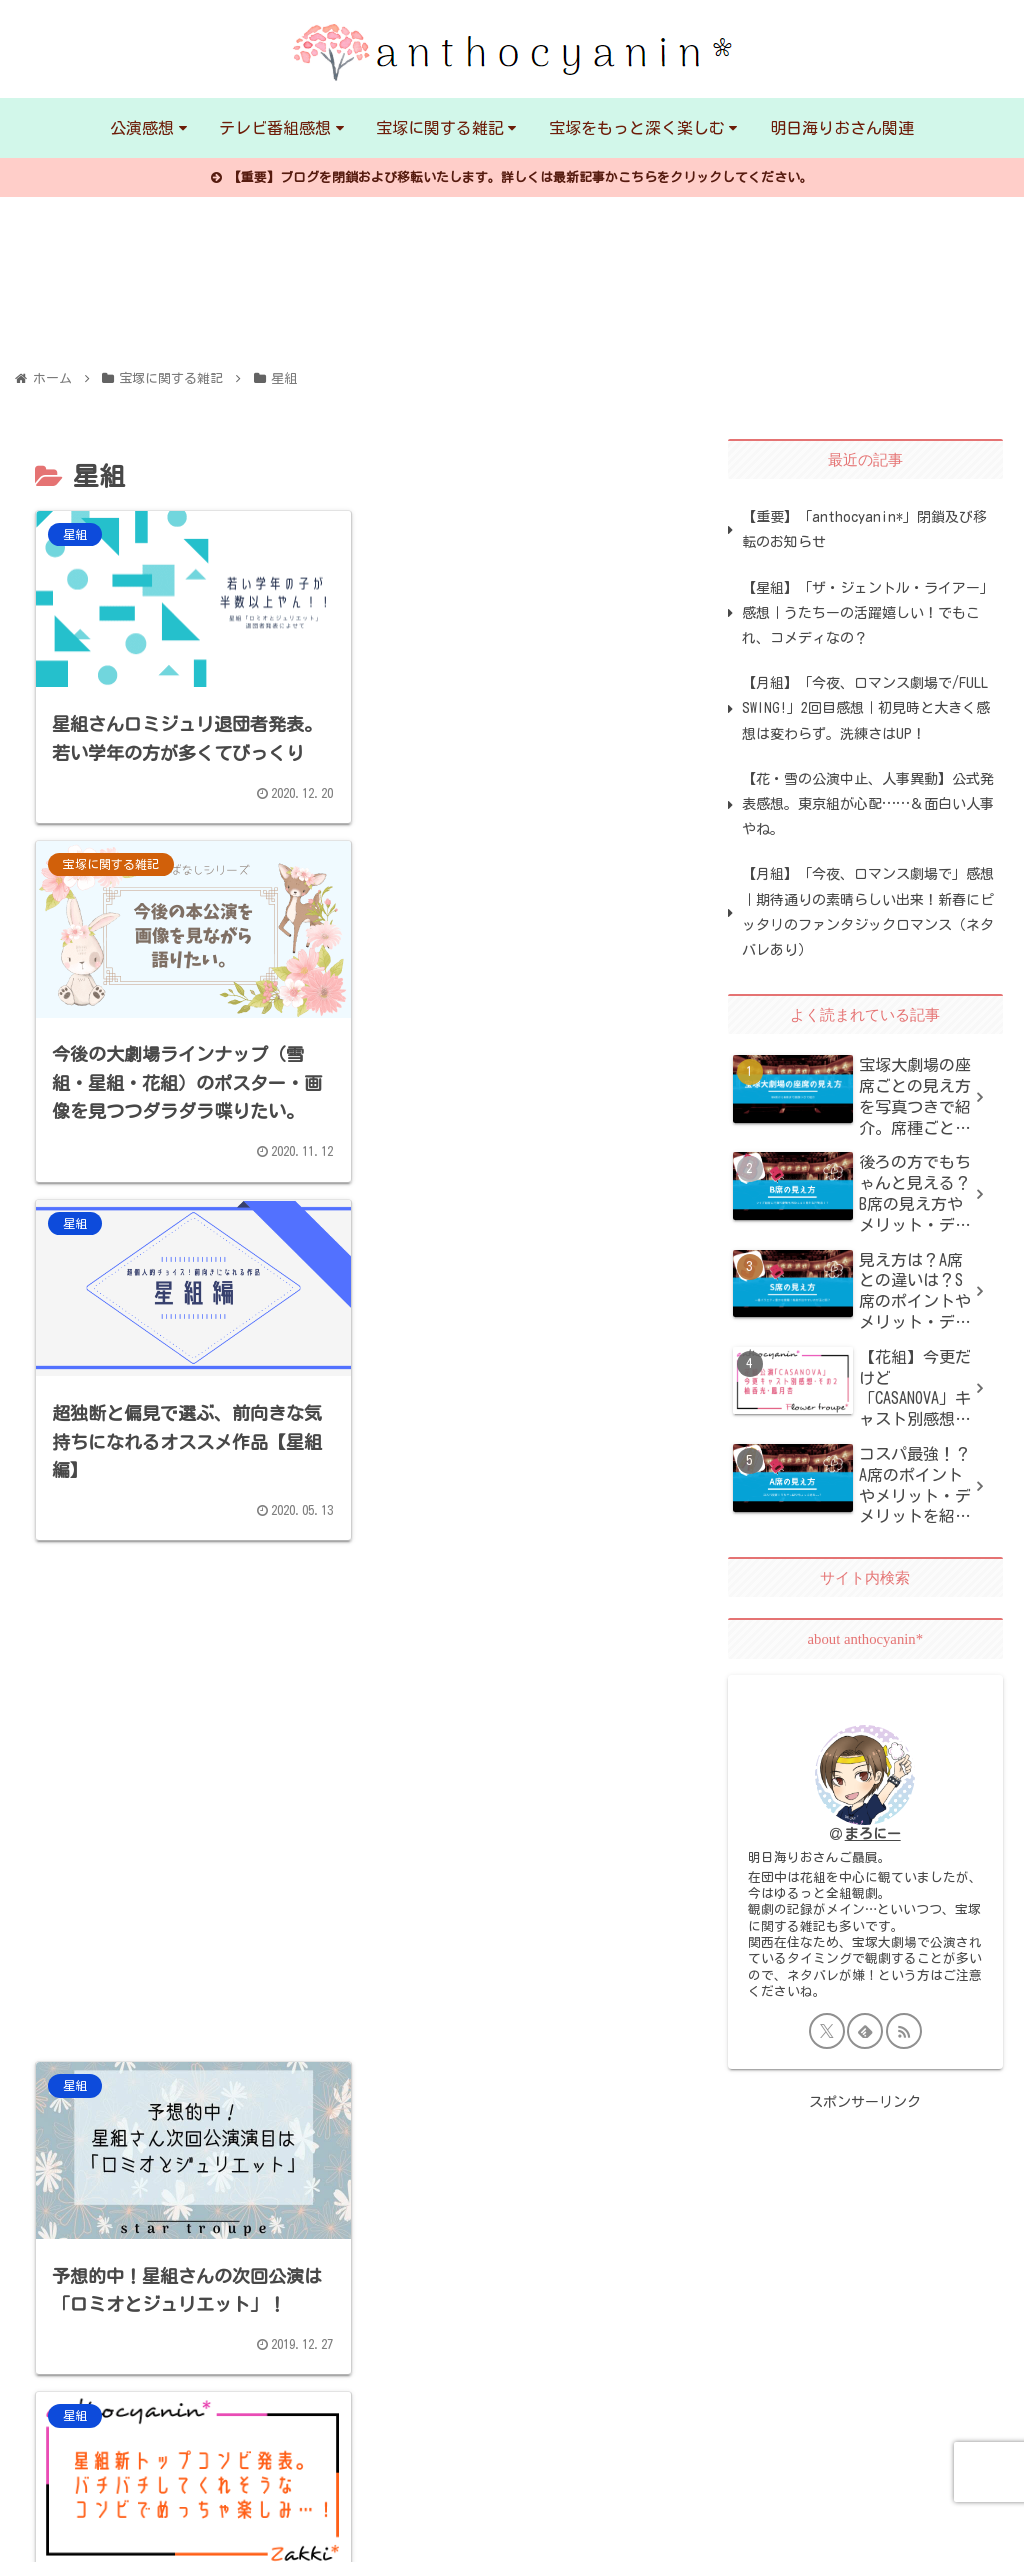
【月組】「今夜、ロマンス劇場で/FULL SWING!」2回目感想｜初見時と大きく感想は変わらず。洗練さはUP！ (866, 708)
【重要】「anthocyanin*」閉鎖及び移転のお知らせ (864, 529)
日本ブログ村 (418, 2532)
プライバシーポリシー (94, 2532)
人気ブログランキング (594, 2532)
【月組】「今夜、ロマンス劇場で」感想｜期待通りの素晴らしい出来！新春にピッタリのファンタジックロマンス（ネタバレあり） (868, 912)
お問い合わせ (270, 2532)
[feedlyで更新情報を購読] (865, 2031)
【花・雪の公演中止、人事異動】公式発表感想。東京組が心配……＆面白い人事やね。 (868, 804)
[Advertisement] (509, 1086)
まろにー (873, 1834)
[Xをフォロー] (827, 2031)
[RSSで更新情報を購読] (904, 2031)
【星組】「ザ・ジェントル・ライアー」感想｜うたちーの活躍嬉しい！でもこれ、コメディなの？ (868, 613)
